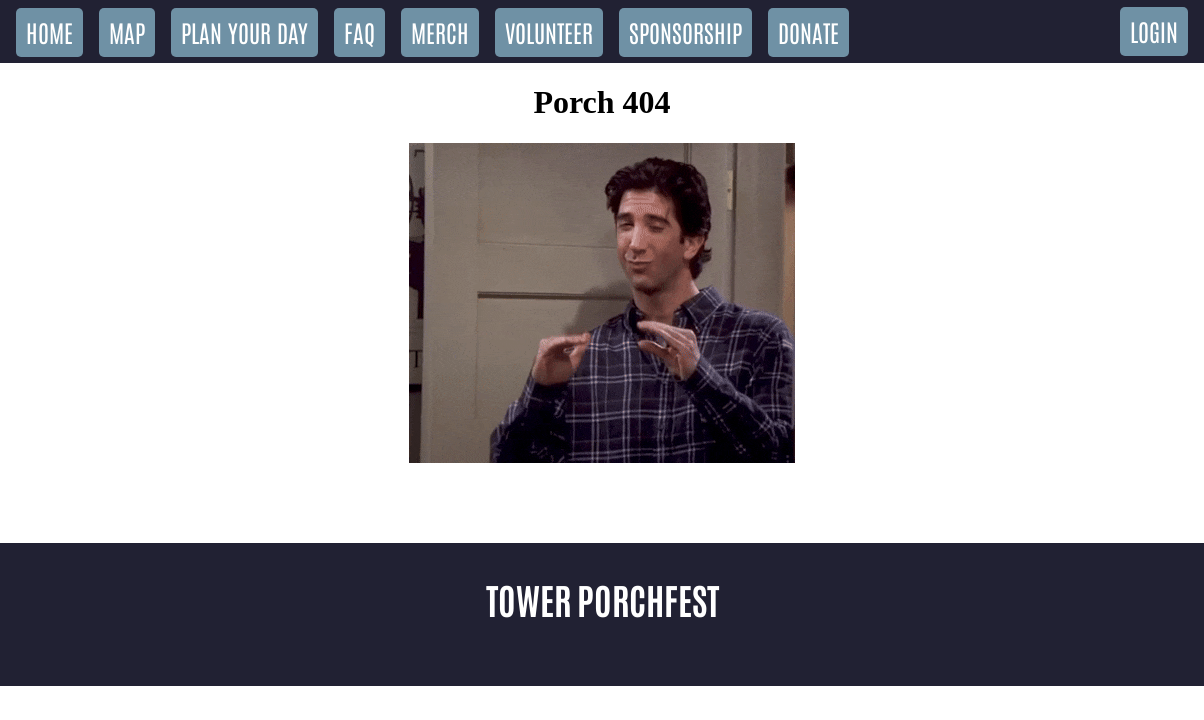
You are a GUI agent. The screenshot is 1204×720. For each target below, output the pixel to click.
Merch (440, 31)
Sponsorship (685, 31)
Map (127, 31)
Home (49, 31)
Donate (808, 31)
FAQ (359, 31)
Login (1154, 30)
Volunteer (549, 31)
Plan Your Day (244, 31)
